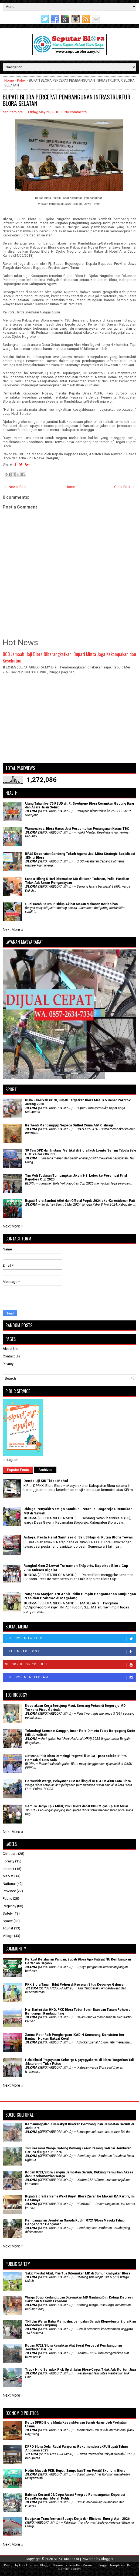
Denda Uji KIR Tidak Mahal (45, 1481)
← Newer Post (15, 487)
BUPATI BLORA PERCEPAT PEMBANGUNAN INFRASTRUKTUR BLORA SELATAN (66, 99)
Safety (8, 1913)
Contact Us (11, 1356)
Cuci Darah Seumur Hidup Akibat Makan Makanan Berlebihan (71, 904)
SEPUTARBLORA (66, 2559)
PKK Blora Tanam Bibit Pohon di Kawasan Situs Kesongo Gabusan (75, 1984)
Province (9, 1891)
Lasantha (74, 2565)
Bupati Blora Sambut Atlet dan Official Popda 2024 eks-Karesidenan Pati (80, 1201)
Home (9, 80)
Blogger (107, 2559)
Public (7, 1898)
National (9, 1884)
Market (8, 1876)
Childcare (10, 1854)
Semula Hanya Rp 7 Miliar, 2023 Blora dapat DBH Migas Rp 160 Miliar (76, 1806)
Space (8, 1921)
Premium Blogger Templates (104, 2565)
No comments (76, 112)
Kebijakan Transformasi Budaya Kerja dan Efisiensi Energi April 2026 (77, 2519)
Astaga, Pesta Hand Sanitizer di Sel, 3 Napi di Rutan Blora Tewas (78, 1537)
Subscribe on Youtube (70, 1665)
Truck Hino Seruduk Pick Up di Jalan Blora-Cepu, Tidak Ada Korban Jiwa (80, 2369)
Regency (9, 1906)
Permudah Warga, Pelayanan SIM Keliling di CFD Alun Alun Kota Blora (78, 1781)
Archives (45, 1470)
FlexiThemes (28, 2565)
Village (8, 1936)
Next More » (13, 929)
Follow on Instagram (70, 1678)
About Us (10, 1349)
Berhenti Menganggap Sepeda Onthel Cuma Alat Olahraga (69, 1125)
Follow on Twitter (70, 1639)
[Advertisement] (69, 721)
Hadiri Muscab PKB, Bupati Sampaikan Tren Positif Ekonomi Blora (75, 2471)
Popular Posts (18, 1470)
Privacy (8, 1364)
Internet (8, 1869)
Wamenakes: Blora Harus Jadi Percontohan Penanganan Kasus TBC (77, 829)
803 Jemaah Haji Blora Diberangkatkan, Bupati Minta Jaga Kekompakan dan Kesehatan (69, 657)
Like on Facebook (70, 1652)
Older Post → (124, 487)
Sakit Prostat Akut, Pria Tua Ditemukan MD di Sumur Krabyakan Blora (77, 2273)
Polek (21, 80)
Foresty (8, 1861)
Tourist (8, 1928)
